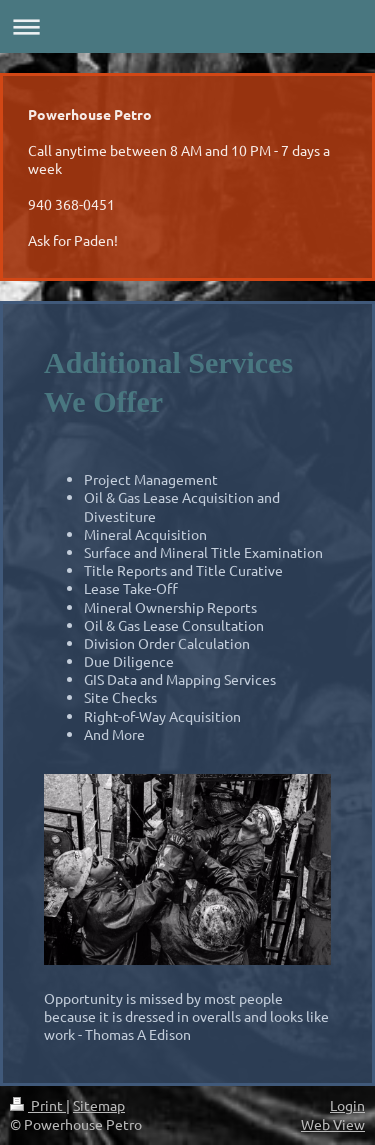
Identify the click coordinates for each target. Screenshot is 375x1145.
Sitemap (99, 1105)
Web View (333, 1124)
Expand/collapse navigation (187, 26)
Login (347, 1105)
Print (38, 1105)
